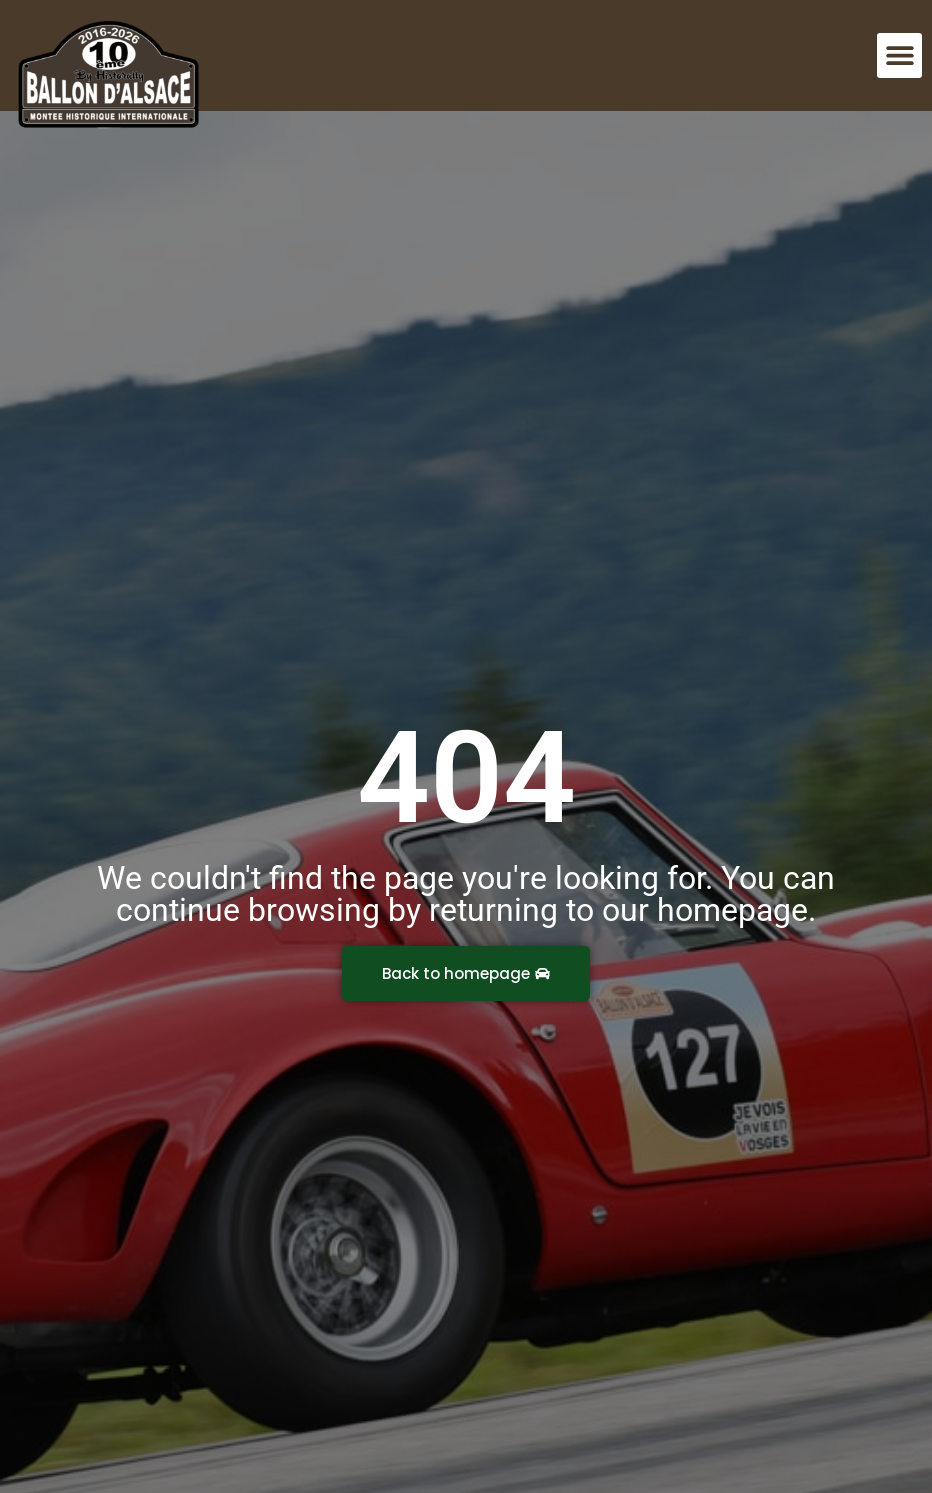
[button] (899, 55)
